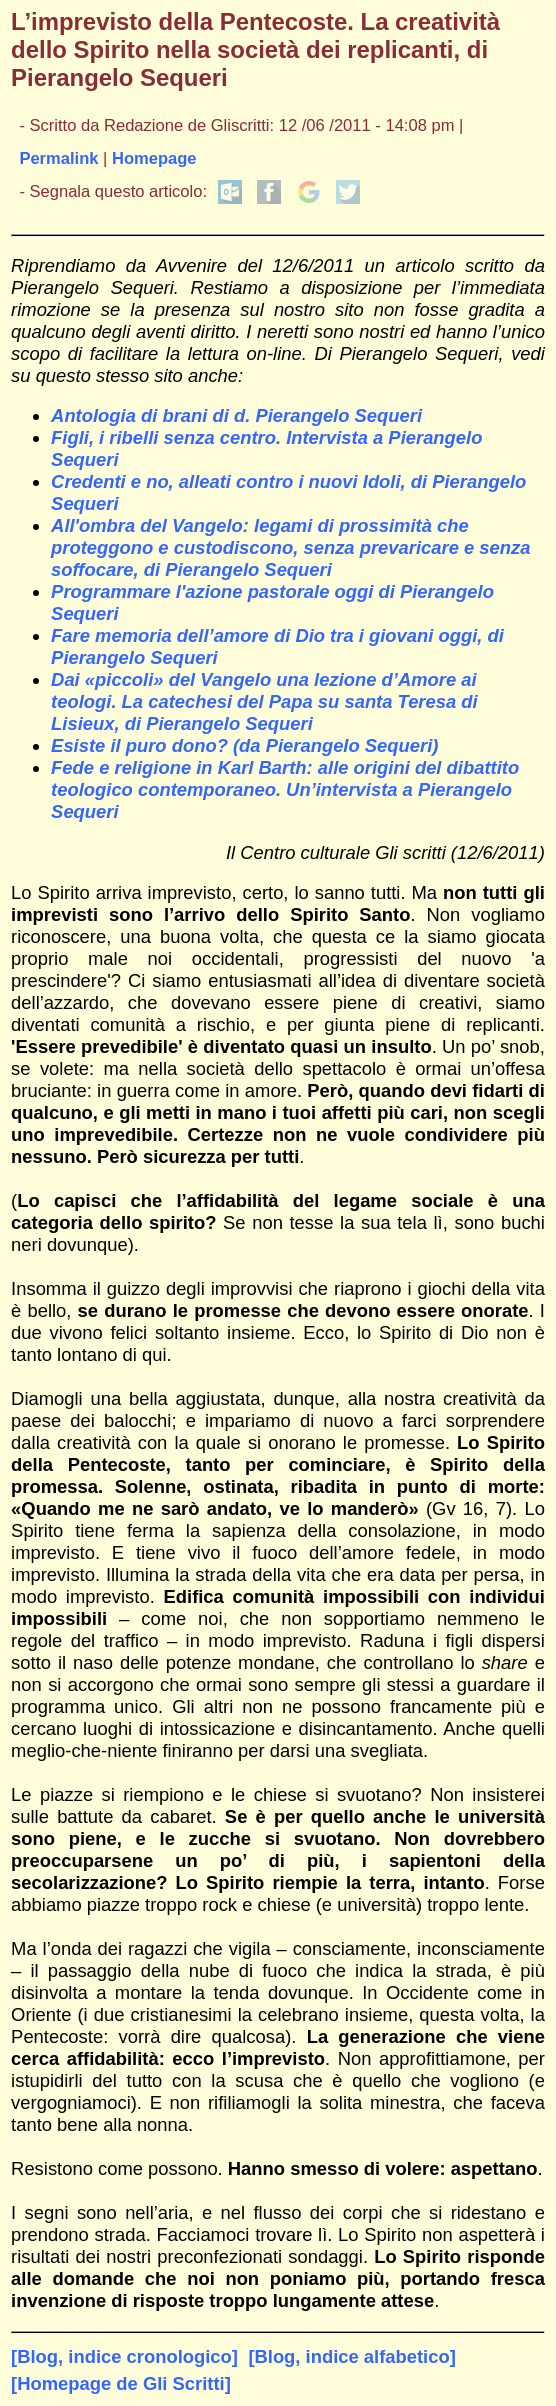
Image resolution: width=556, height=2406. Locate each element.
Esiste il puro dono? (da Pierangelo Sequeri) (244, 745)
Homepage (154, 158)
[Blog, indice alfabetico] (351, 2356)
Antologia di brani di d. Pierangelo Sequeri (236, 415)
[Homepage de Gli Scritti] (121, 2383)
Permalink (58, 158)
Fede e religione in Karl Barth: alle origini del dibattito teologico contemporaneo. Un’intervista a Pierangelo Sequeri (285, 789)
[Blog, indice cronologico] (124, 2356)
